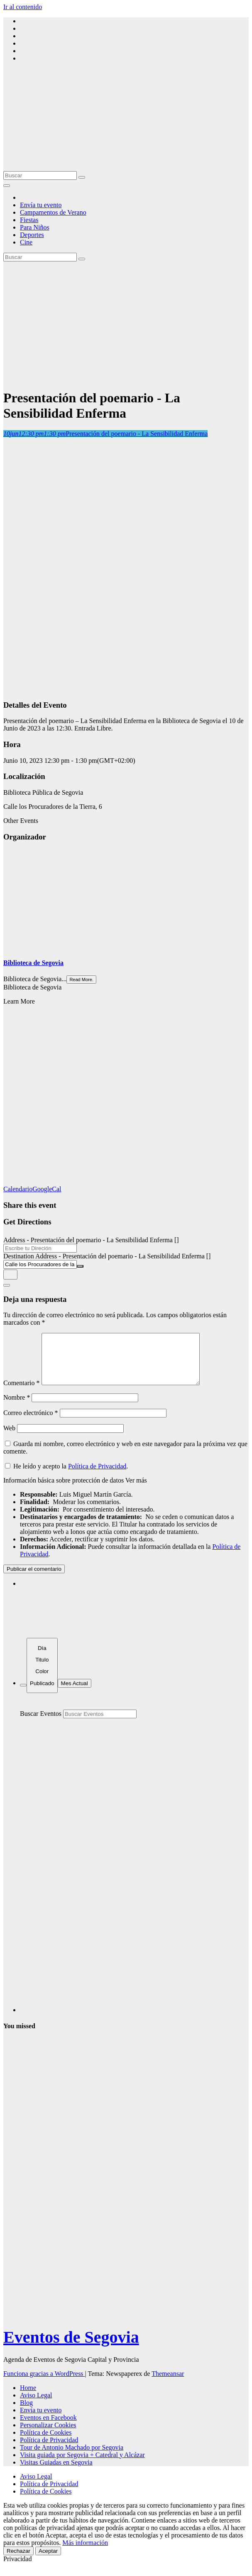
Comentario (21, 1392)
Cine (26, 242)
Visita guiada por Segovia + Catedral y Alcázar (82, 2464)
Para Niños (34, 227)
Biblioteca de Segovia (33, 962)
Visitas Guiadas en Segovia (56, 2472)
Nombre (16, 1407)
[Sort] (42, 1675)
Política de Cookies (45, 2442)
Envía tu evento (40, 204)
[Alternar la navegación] (6, 185)
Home (28, 2397)
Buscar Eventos (40, 1723)
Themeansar (168, 2383)
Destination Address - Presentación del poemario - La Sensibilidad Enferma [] (106, 1256)
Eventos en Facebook (48, 2427)
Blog (26, 2412)
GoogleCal (46, 1188)
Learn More (19, 1001)
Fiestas (29, 219)
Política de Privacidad (97, 1476)
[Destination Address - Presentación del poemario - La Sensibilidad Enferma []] (40, 1264)
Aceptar (48, 2561)
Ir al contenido (22, 6)
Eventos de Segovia (71, 2347)
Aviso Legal (36, 2405)
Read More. (81, 979)
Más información (85, 2552)
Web (9, 1438)
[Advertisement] (126, 324)
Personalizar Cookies (48, 2434)
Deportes (32, 234)
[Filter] (23, 1695)
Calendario (17, 1188)
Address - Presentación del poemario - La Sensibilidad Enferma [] (91, 1239)
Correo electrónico (30, 1422)
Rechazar (18, 2561)
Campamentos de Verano (53, 212)
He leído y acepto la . (66, 1476)
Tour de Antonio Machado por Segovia (71, 2457)
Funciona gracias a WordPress (44, 2383)
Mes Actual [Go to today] (74, 1693)
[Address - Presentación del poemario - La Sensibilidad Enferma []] (40, 1248)
